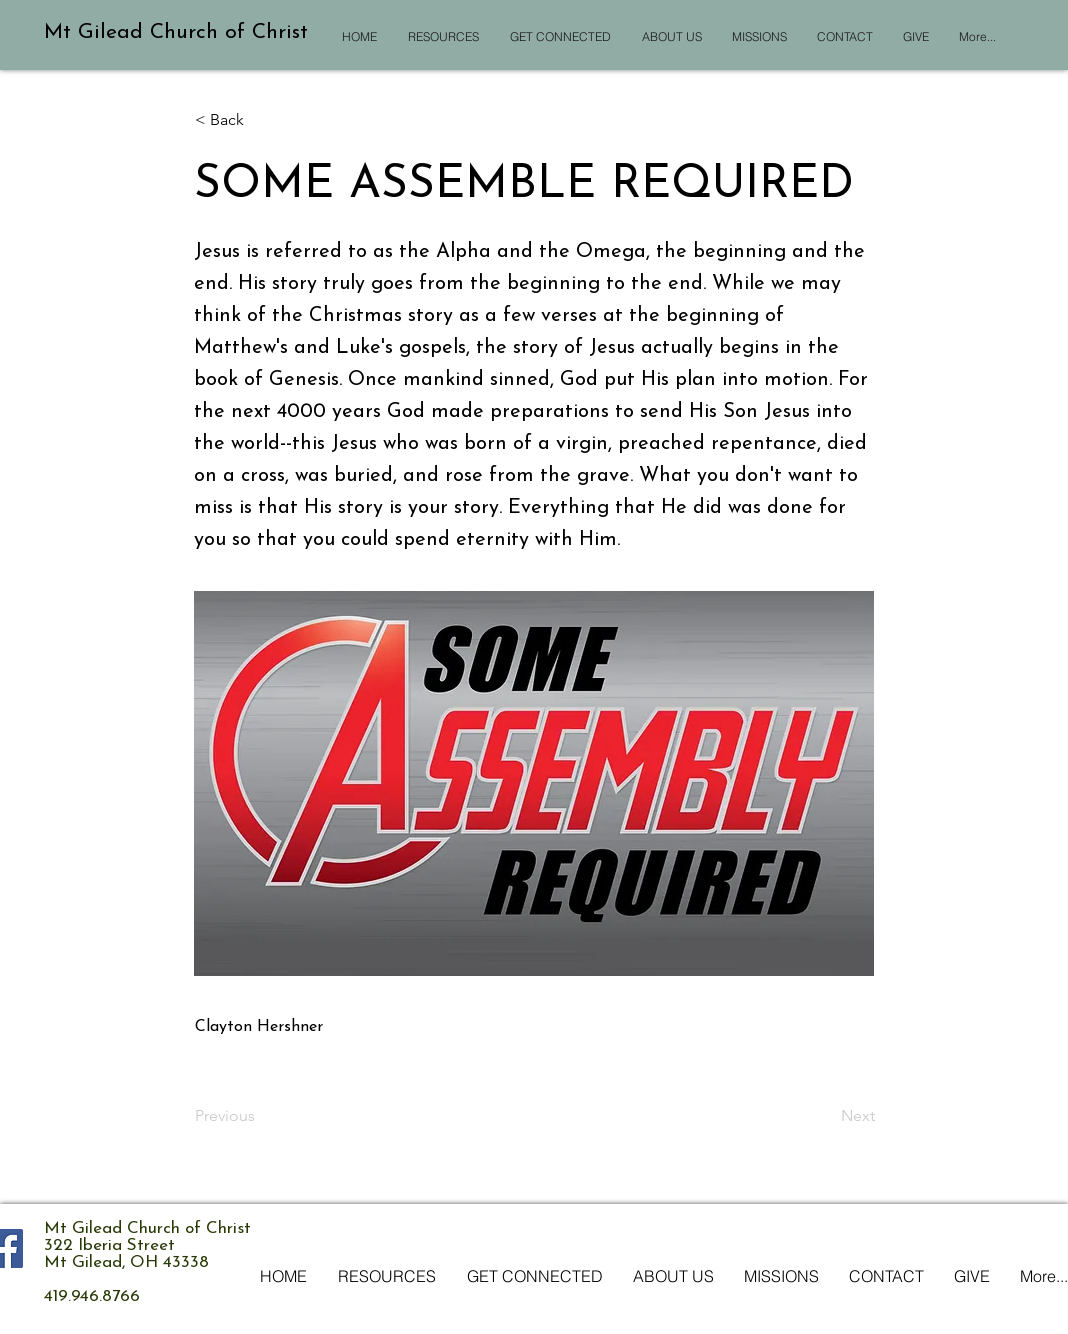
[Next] (825, 1116)
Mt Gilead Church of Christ (176, 32)
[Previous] (261, 1116)
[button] (261, 120)
